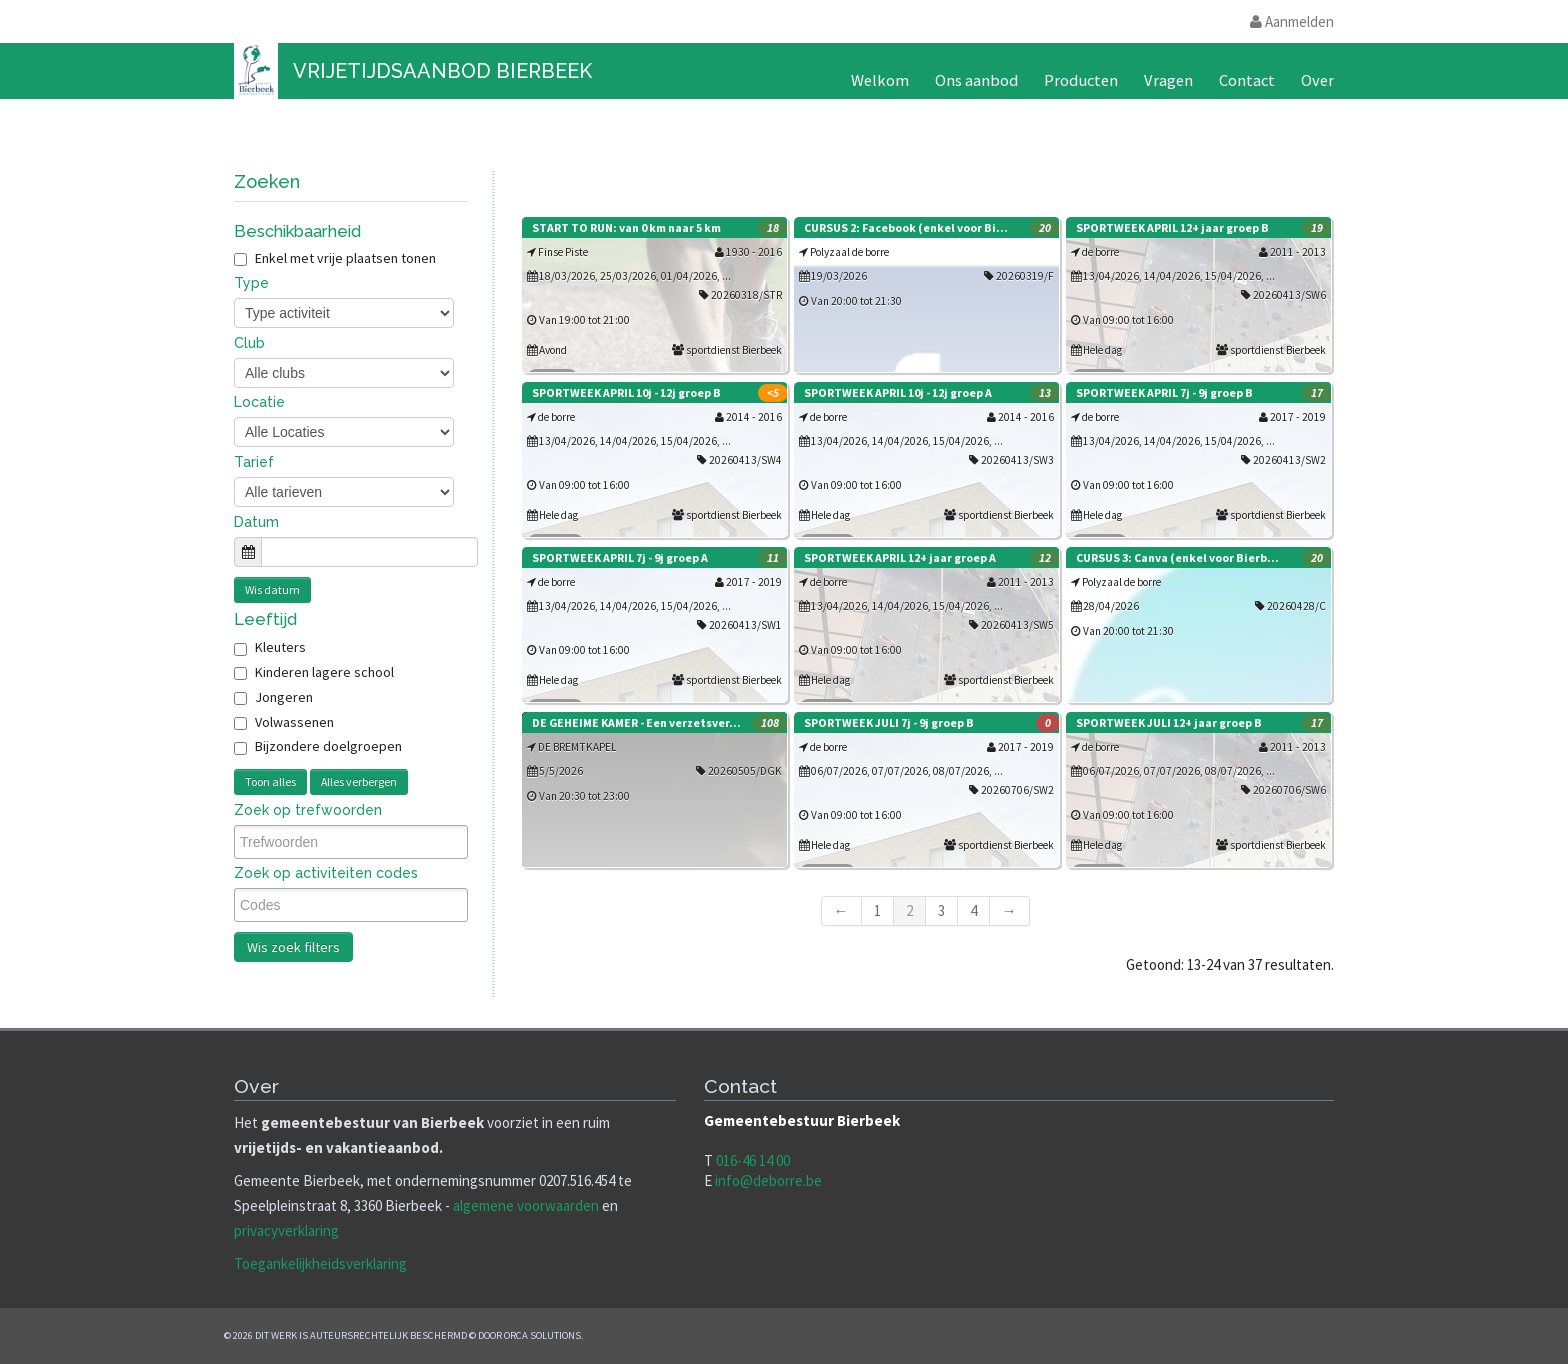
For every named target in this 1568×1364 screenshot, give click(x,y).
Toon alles (270, 781)
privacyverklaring (286, 1230)
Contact (1247, 80)
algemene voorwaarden (526, 1205)
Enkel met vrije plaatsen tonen (335, 258)
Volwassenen (294, 722)
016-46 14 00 (753, 1160)
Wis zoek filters (293, 947)
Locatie (259, 402)
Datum (256, 522)
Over (1317, 80)
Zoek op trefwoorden (308, 810)
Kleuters (280, 647)
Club (249, 343)
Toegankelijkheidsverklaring (320, 1263)
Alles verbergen (359, 781)
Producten (1081, 80)
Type (251, 283)
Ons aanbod (976, 80)
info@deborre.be (768, 1180)
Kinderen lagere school (324, 672)
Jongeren (284, 697)
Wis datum (272, 589)
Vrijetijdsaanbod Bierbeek (442, 71)
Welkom (880, 80)
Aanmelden (1292, 21)
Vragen (1168, 80)
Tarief (254, 462)
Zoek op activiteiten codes (326, 873)
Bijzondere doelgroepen (328, 746)
